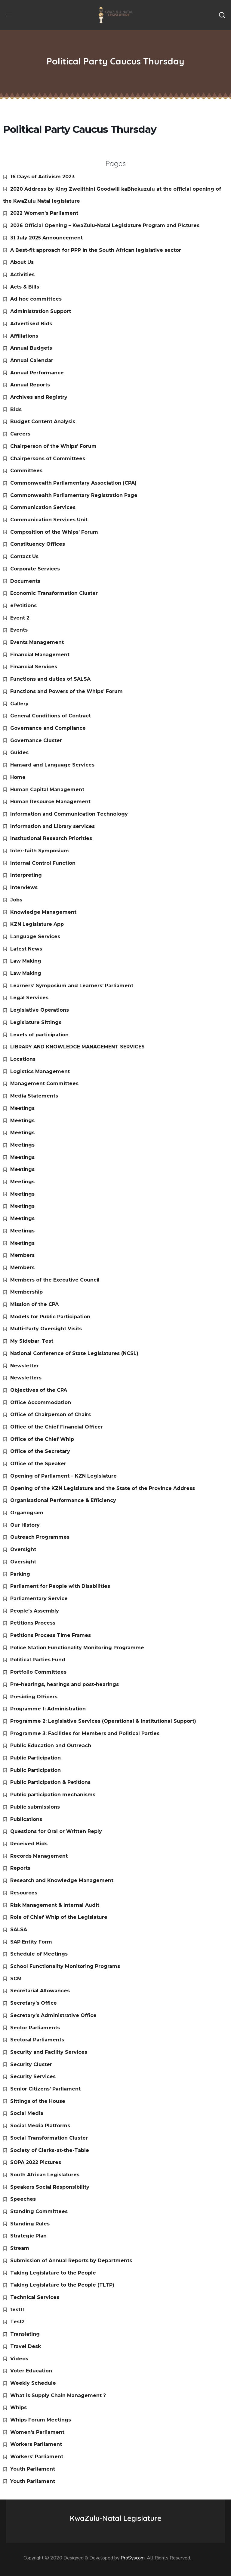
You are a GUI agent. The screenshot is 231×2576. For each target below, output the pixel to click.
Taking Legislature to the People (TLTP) (62, 2285)
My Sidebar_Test (31, 1341)
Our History (25, 1525)
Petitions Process (32, 1623)
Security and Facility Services (48, 2052)
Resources (23, 1893)
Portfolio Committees (38, 1672)
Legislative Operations (39, 1010)
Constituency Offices (37, 544)
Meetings (22, 1108)
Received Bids (29, 1844)
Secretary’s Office (33, 2003)
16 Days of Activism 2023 (42, 177)
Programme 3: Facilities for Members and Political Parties (84, 1733)
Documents (25, 581)
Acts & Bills (24, 287)
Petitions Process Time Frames (50, 1635)
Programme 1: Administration (48, 1709)
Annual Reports (30, 385)
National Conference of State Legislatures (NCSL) (74, 1353)
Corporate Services (35, 569)
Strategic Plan (28, 2236)
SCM (16, 1978)
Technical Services (34, 2297)
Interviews (24, 887)
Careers (20, 434)
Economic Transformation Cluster (54, 593)
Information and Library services (52, 826)
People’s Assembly (34, 1611)
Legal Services (29, 998)
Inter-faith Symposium (39, 851)
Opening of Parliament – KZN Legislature (63, 1476)
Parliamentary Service (39, 1598)
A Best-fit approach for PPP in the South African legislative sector (95, 250)
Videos (19, 2359)
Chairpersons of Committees (47, 458)
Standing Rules (30, 2224)
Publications (26, 1819)
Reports (20, 1868)
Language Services (35, 936)
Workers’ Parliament (36, 2456)
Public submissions (35, 1807)
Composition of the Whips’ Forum (54, 532)
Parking (20, 1574)
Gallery (19, 704)
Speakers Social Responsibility (49, 2187)
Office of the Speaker (38, 1463)
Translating (25, 2334)
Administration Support (40, 311)
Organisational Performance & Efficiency (63, 1500)
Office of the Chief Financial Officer (56, 1427)
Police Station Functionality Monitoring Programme (77, 1647)
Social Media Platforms (40, 2125)
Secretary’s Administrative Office (53, 2015)
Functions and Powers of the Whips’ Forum (66, 691)
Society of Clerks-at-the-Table (49, 2150)
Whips (18, 2407)
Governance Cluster (36, 740)
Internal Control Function (42, 863)
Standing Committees (39, 2211)
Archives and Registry (38, 397)
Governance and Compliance (48, 728)
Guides (19, 752)
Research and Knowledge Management (61, 1880)
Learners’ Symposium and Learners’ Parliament (71, 985)
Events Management (37, 642)
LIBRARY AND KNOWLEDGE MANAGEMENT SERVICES (77, 1047)
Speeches (23, 2199)
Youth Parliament (32, 2469)
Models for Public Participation (50, 1316)
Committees (26, 470)
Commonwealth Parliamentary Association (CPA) (73, 483)
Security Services (33, 2076)
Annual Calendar (31, 360)
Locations (22, 1059)
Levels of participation (39, 1035)
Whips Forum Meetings (40, 2420)
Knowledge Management (43, 912)
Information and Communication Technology (69, 814)
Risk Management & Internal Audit (54, 1905)
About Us (22, 262)
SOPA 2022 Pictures (35, 2162)
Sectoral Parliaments (37, 2040)
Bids (16, 409)
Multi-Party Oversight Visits (46, 1329)
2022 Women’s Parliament (44, 213)
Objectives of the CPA (38, 1390)
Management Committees (44, 1083)
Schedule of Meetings (39, 1954)
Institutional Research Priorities (51, 838)
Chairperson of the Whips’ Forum (53, 446)
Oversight (23, 1549)
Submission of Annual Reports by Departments (71, 2260)
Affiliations (24, 336)
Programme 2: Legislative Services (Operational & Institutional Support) (103, 1721)
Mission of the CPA (34, 1304)
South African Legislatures (44, 2175)
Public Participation (35, 1758)
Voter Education (31, 2371)
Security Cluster (31, 2064)
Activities (22, 274)
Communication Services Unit (49, 520)
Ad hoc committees (36, 299)
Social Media (26, 2113)
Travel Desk (25, 2346)
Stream (19, 2248)
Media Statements (34, 1096)
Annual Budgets (31, 348)
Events (19, 630)
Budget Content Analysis (42, 421)
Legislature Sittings (35, 1022)
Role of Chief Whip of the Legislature (58, 1917)
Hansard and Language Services (52, 765)
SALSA (18, 1929)
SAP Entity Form (31, 1942)
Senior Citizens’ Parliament (45, 2089)
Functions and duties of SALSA (50, 679)
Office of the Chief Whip (42, 1439)
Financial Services (33, 667)
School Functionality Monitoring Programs (65, 1966)
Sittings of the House (37, 2101)
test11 (17, 2309)
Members (22, 1255)
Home (18, 777)
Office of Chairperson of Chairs (50, 1414)
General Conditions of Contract (50, 716)
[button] (222, 15)
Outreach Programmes (39, 1537)
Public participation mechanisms (52, 1794)
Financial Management (39, 654)
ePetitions (23, 605)
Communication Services (42, 507)
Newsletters (26, 1378)
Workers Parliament (36, 2444)
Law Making (25, 961)
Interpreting (26, 875)
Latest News (26, 949)
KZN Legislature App (37, 924)
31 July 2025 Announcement (46, 238)
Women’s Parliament (37, 2432)
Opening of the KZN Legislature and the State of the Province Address (102, 1488)
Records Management (39, 1856)
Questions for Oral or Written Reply (56, 1831)
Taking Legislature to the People (53, 2273)
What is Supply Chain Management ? (58, 2395)
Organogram (26, 1513)
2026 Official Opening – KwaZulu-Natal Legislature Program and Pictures (104, 225)
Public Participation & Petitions (50, 1782)
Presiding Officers (33, 1697)
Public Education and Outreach (50, 1745)
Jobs (16, 900)
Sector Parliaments (35, 2028)
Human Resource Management (50, 801)
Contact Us (24, 556)
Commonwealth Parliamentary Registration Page (73, 495)
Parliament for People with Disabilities (60, 1586)
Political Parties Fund (37, 1660)
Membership (26, 1292)
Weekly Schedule (33, 2383)
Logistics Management (40, 1071)
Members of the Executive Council (55, 1280)
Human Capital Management (47, 789)
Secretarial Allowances (40, 1991)
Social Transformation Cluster (49, 2138)
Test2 (17, 2322)
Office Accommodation (40, 1402)
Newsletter (24, 1366)
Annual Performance (37, 373)
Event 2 (19, 618)
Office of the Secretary (40, 1451)
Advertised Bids (31, 323)
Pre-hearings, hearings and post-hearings (64, 1684)
